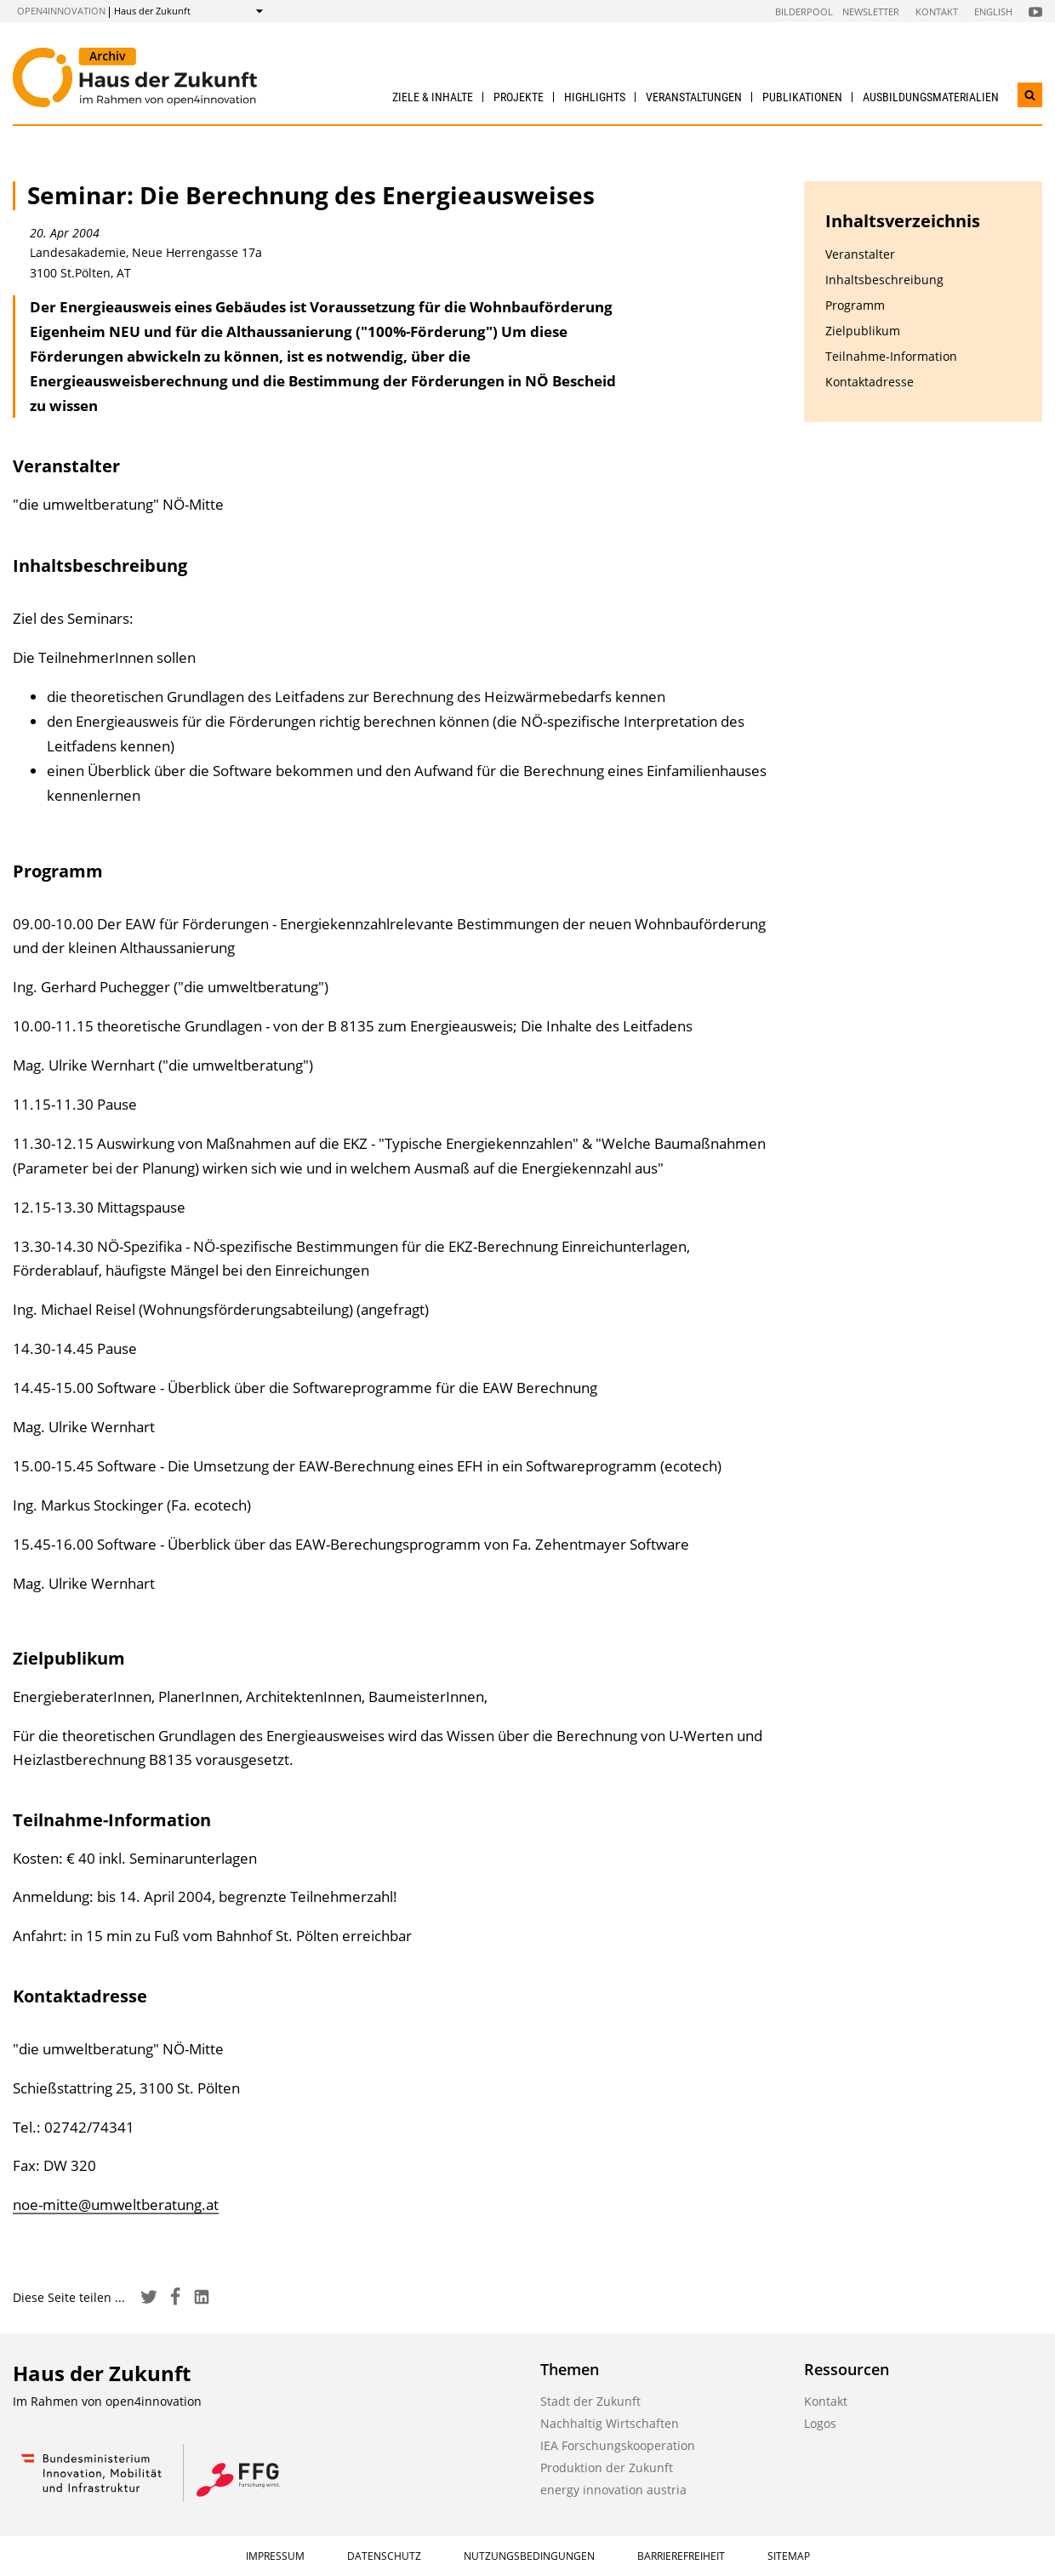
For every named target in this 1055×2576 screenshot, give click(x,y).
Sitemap (788, 2556)
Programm (855, 305)
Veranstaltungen (694, 97)
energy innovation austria (613, 2490)
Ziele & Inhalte (432, 97)
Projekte (518, 97)
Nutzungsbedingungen (529, 2556)
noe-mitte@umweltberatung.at (116, 2204)
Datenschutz (384, 2556)
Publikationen (802, 97)
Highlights (594, 97)
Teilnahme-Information (891, 356)
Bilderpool (804, 11)
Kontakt (936, 11)
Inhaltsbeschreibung (884, 279)
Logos (820, 2423)
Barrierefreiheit (681, 2556)
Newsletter (870, 11)
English (993, 11)
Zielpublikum (862, 331)
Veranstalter (860, 254)
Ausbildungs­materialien (931, 97)
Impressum (275, 2556)
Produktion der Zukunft (606, 2467)
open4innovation (61, 10)
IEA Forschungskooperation (617, 2445)
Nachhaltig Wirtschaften (609, 2423)
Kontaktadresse (869, 382)
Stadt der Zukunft (590, 2401)
